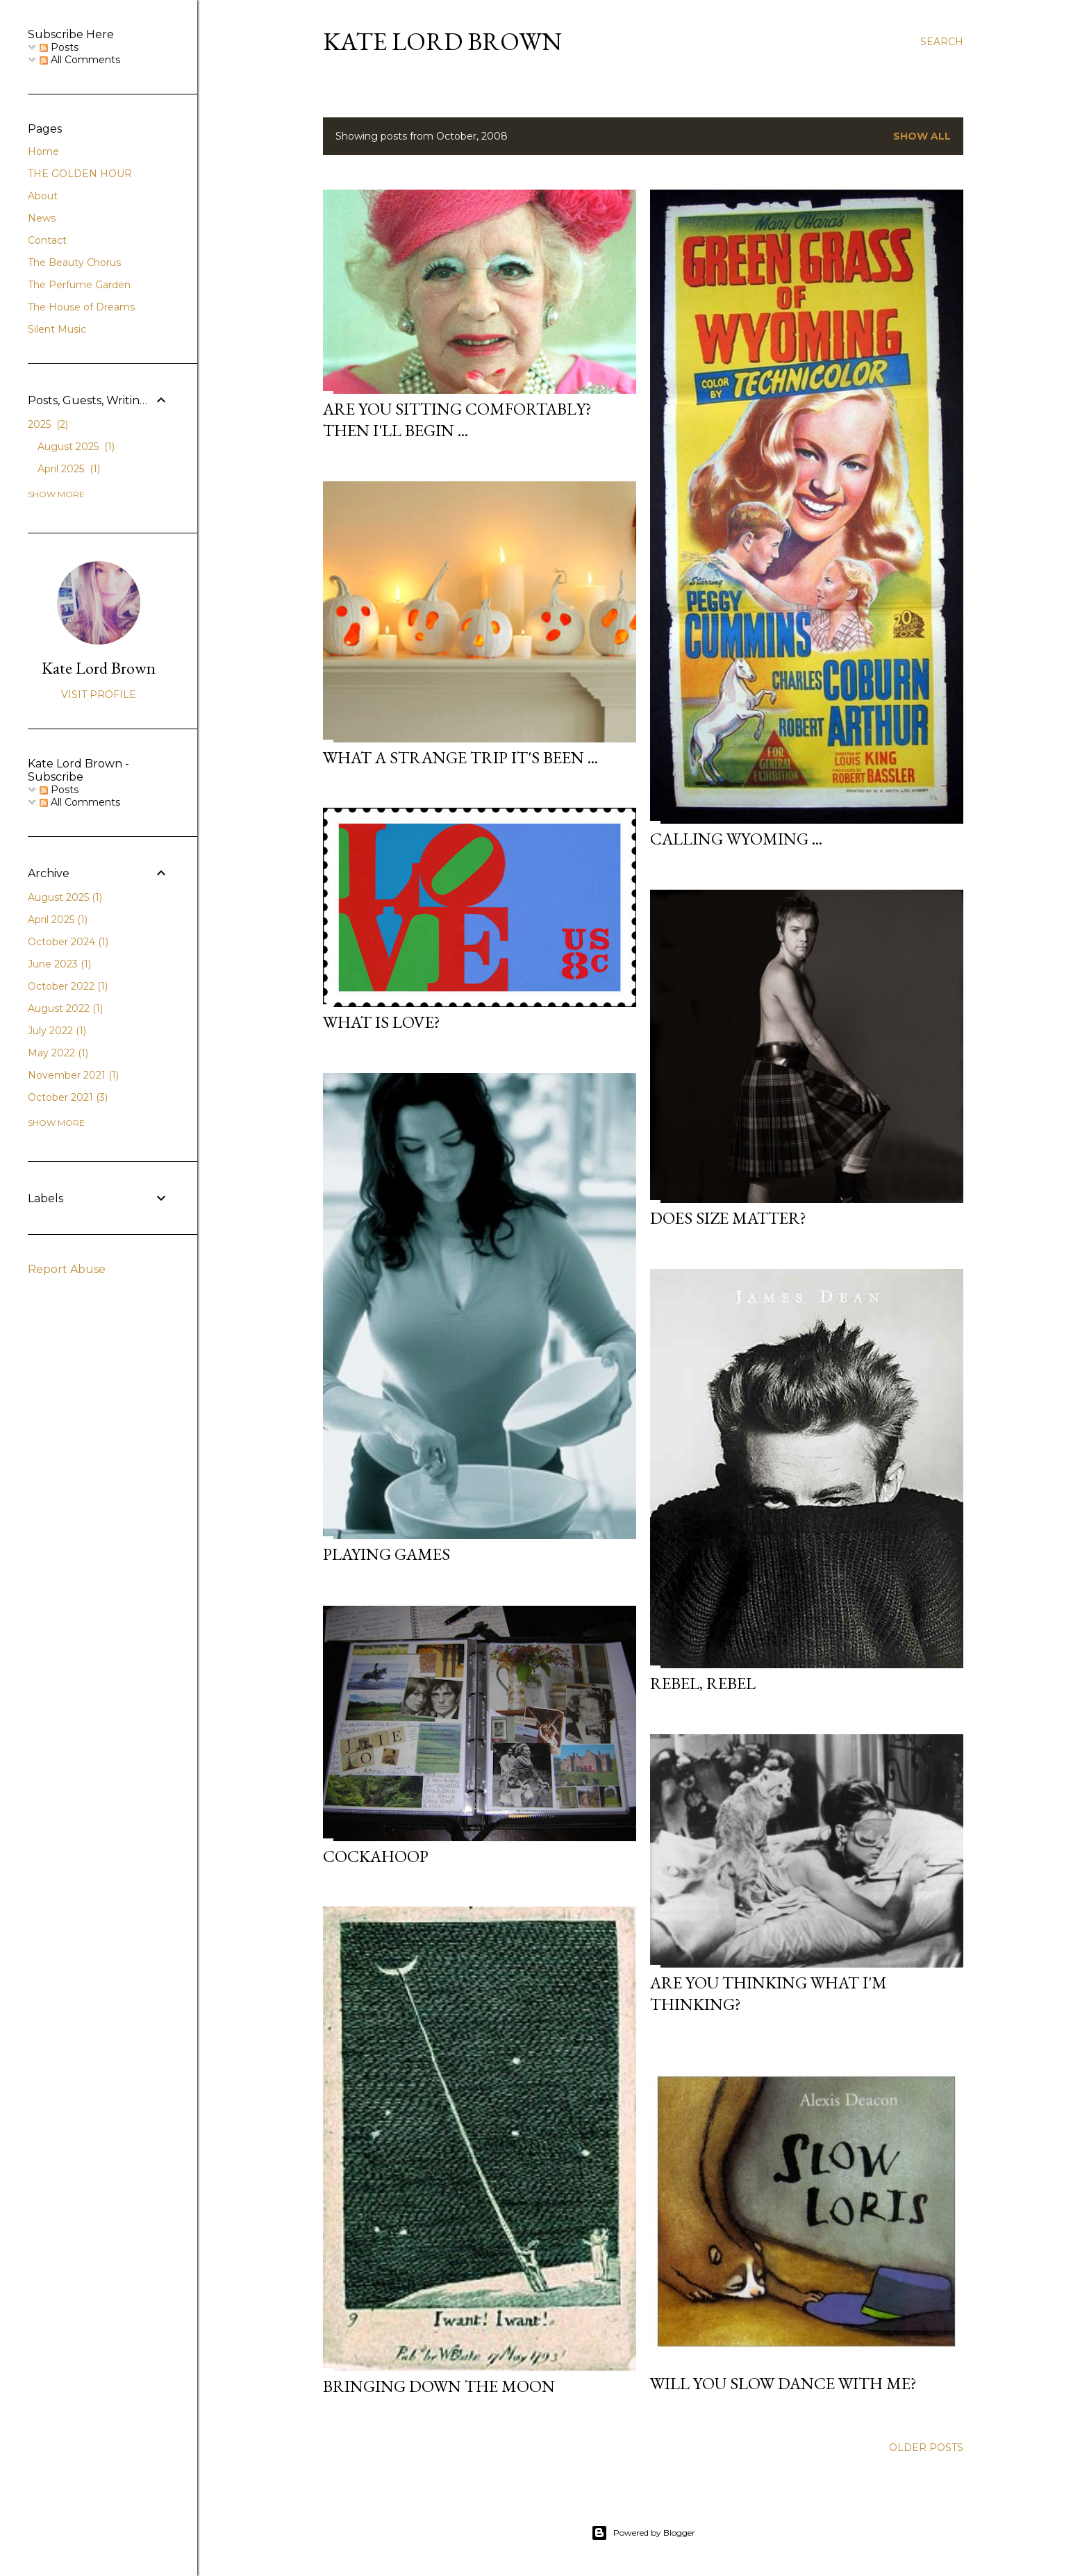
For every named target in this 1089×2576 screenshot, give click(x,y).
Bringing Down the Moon (439, 2386)
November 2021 (73, 1075)
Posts (59, 47)
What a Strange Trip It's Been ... (460, 757)
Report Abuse (67, 1269)
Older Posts (926, 2447)
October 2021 (68, 1097)
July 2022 (57, 1030)
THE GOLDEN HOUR (80, 173)
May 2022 (58, 1053)
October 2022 (68, 986)
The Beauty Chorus (74, 262)
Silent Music (57, 329)
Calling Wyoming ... (736, 838)
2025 (48, 424)
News (42, 218)
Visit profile (98, 694)
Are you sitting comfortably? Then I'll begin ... (457, 419)
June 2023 (59, 964)
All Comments (80, 59)
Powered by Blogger (643, 2533)
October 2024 (68, 942)
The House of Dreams (81, 307)
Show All (922, 136)
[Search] (941, 41)
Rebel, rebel (703, 1683)
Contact (47, 240)
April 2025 (69, 469)
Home (43, 151)
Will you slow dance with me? (783, 2383)
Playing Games (386, 1554)
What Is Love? (381, 1022)
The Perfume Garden (79, 285)
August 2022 (65, 1008)
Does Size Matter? (728, 1218)
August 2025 (76, 446)
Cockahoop (376, 1856)
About (43, 196)
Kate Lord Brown (442, 41)
